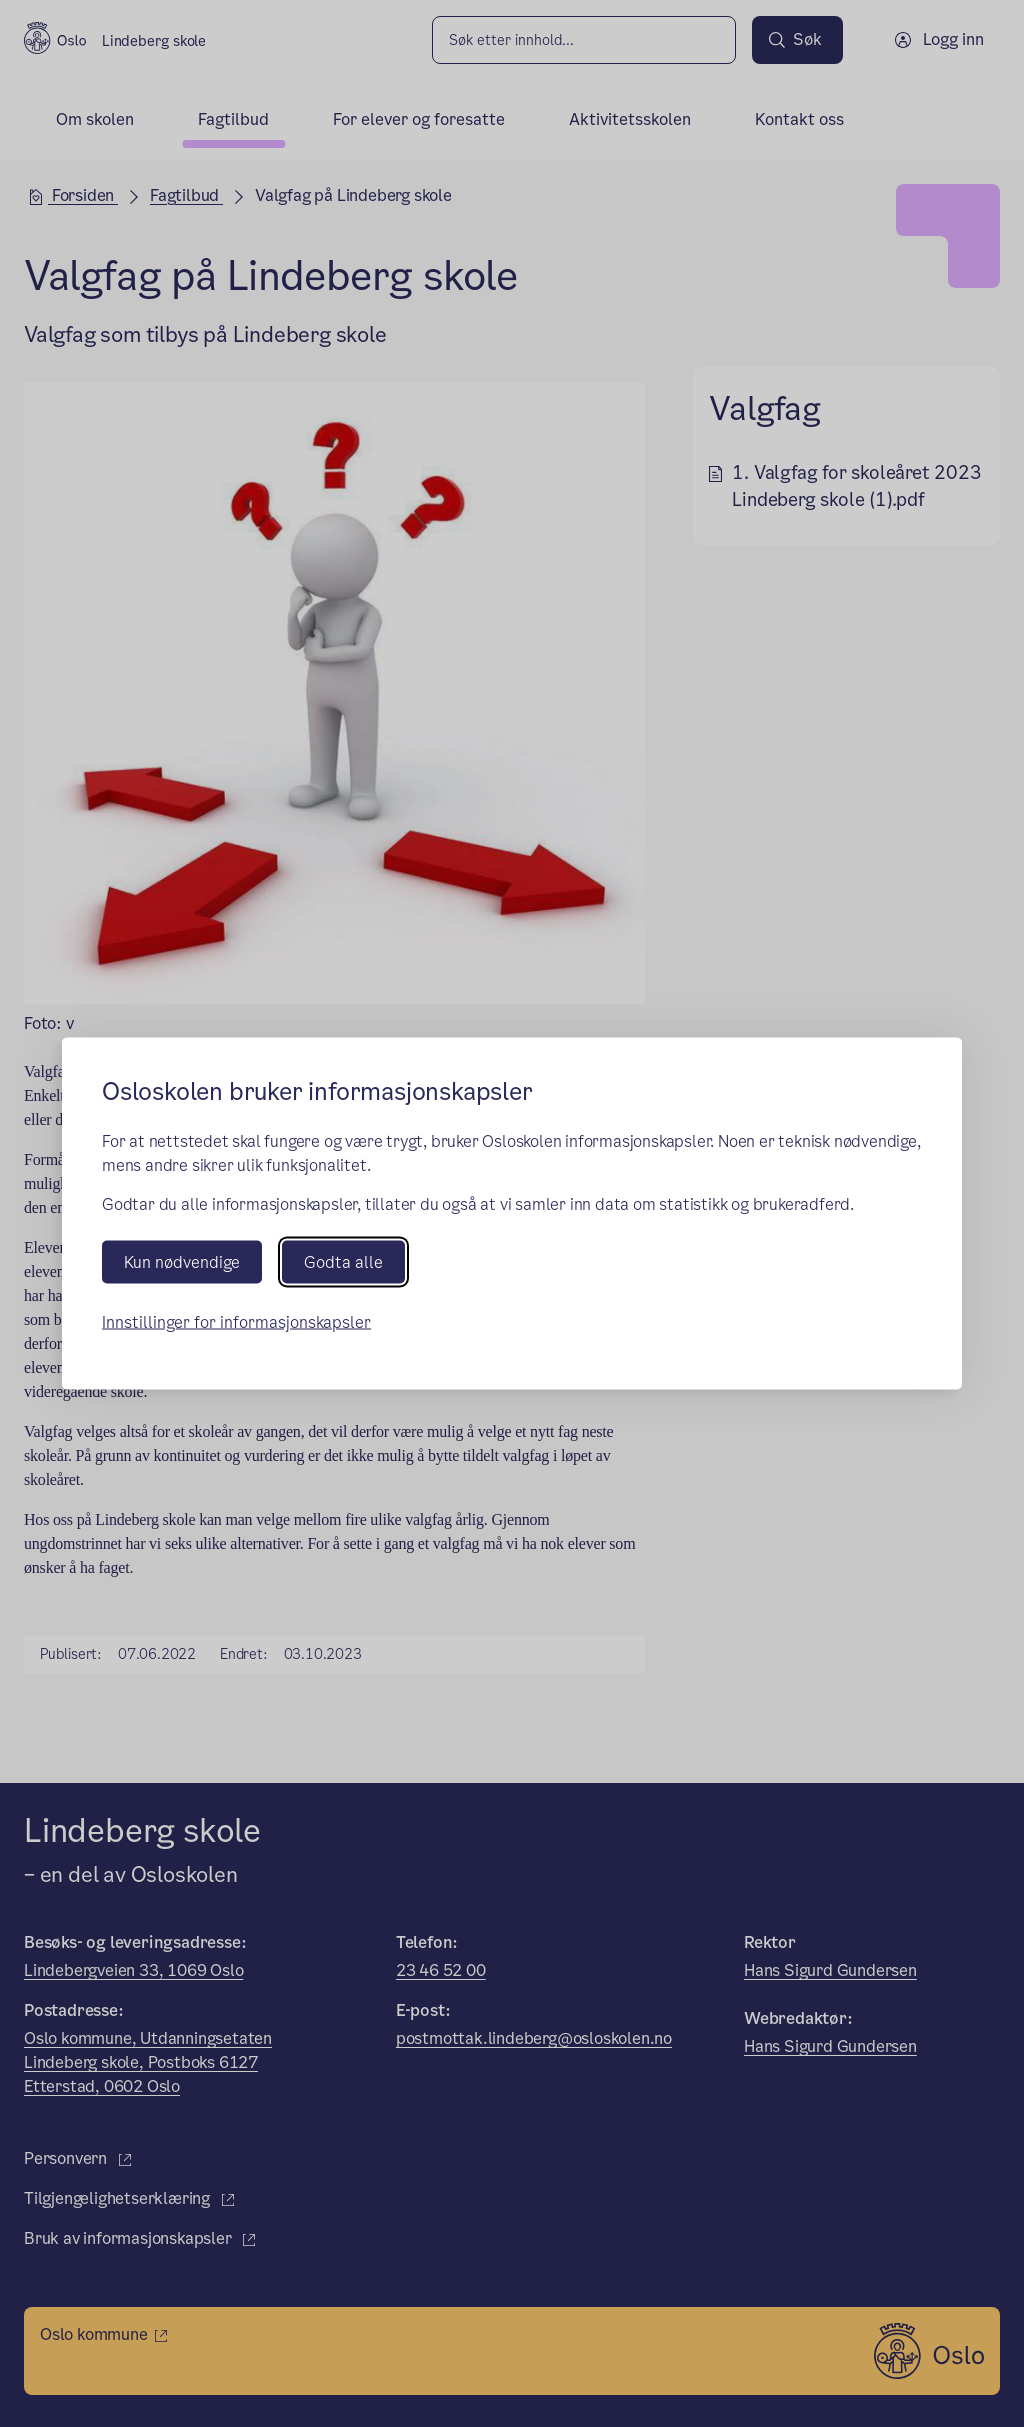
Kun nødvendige (182, 1262)
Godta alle (343, 1262)
